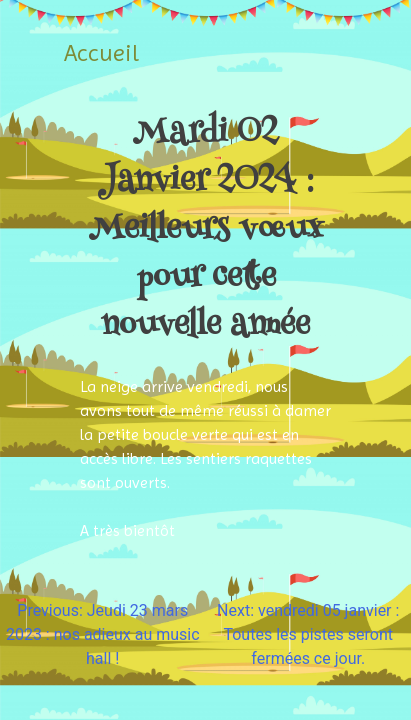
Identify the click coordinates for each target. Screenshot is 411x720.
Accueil (101, 53)
